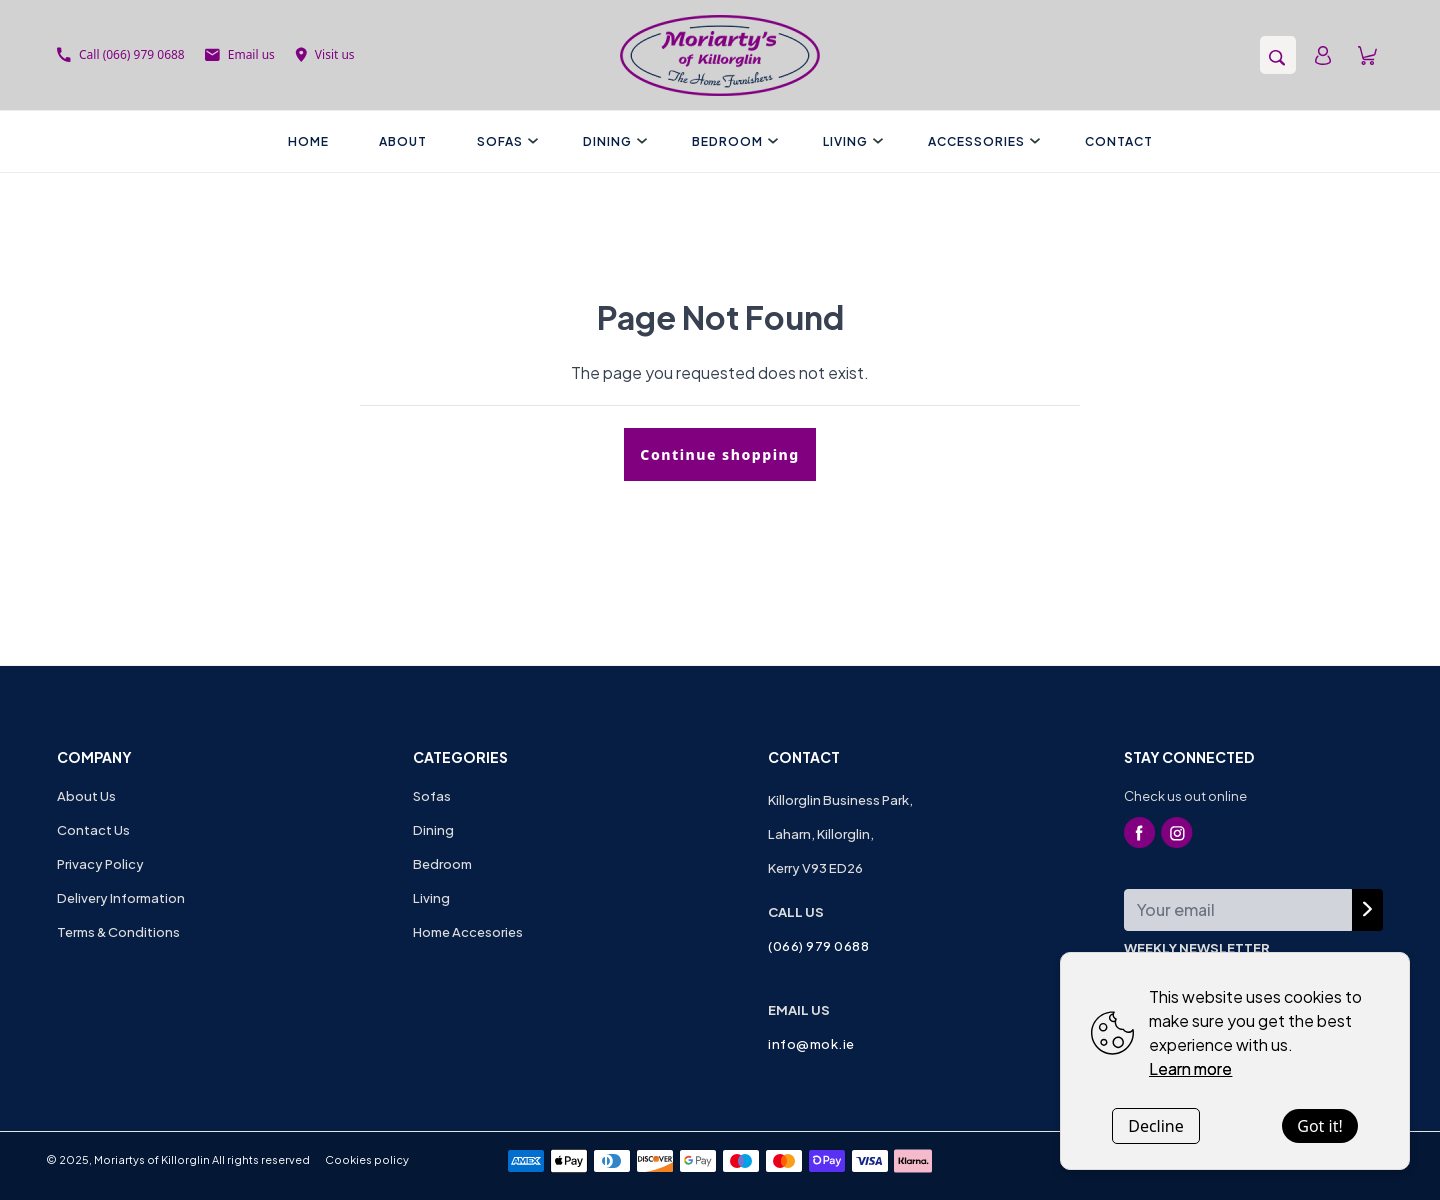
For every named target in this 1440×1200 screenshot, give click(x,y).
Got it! (1319, 1126)
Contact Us (93, 830)
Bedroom (732, 141)
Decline (1156, 1126)
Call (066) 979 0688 (121, 54)
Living (850, 141)
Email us (240, 54)
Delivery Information (121, 898)
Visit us (325, 54)
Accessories (981, 141)
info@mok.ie (811, 1044)
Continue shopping (719, 454)
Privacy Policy (100, 864)
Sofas (505, 141)
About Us (86, 796)
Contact (1119, 141)
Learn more (1190, 1068)
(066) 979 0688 (818, 946)
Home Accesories (468, 932)
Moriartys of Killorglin (152, 1159)
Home (308, 141)
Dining (612, 141)
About (403, 141)
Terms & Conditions (118, 932)
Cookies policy (367, 1159)
